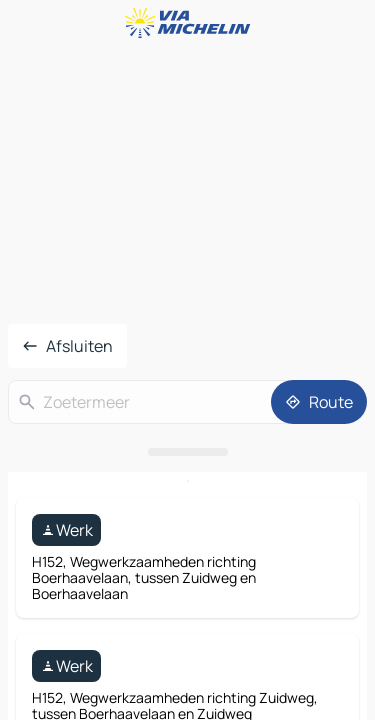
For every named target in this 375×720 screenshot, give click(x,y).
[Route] (319, 402)
